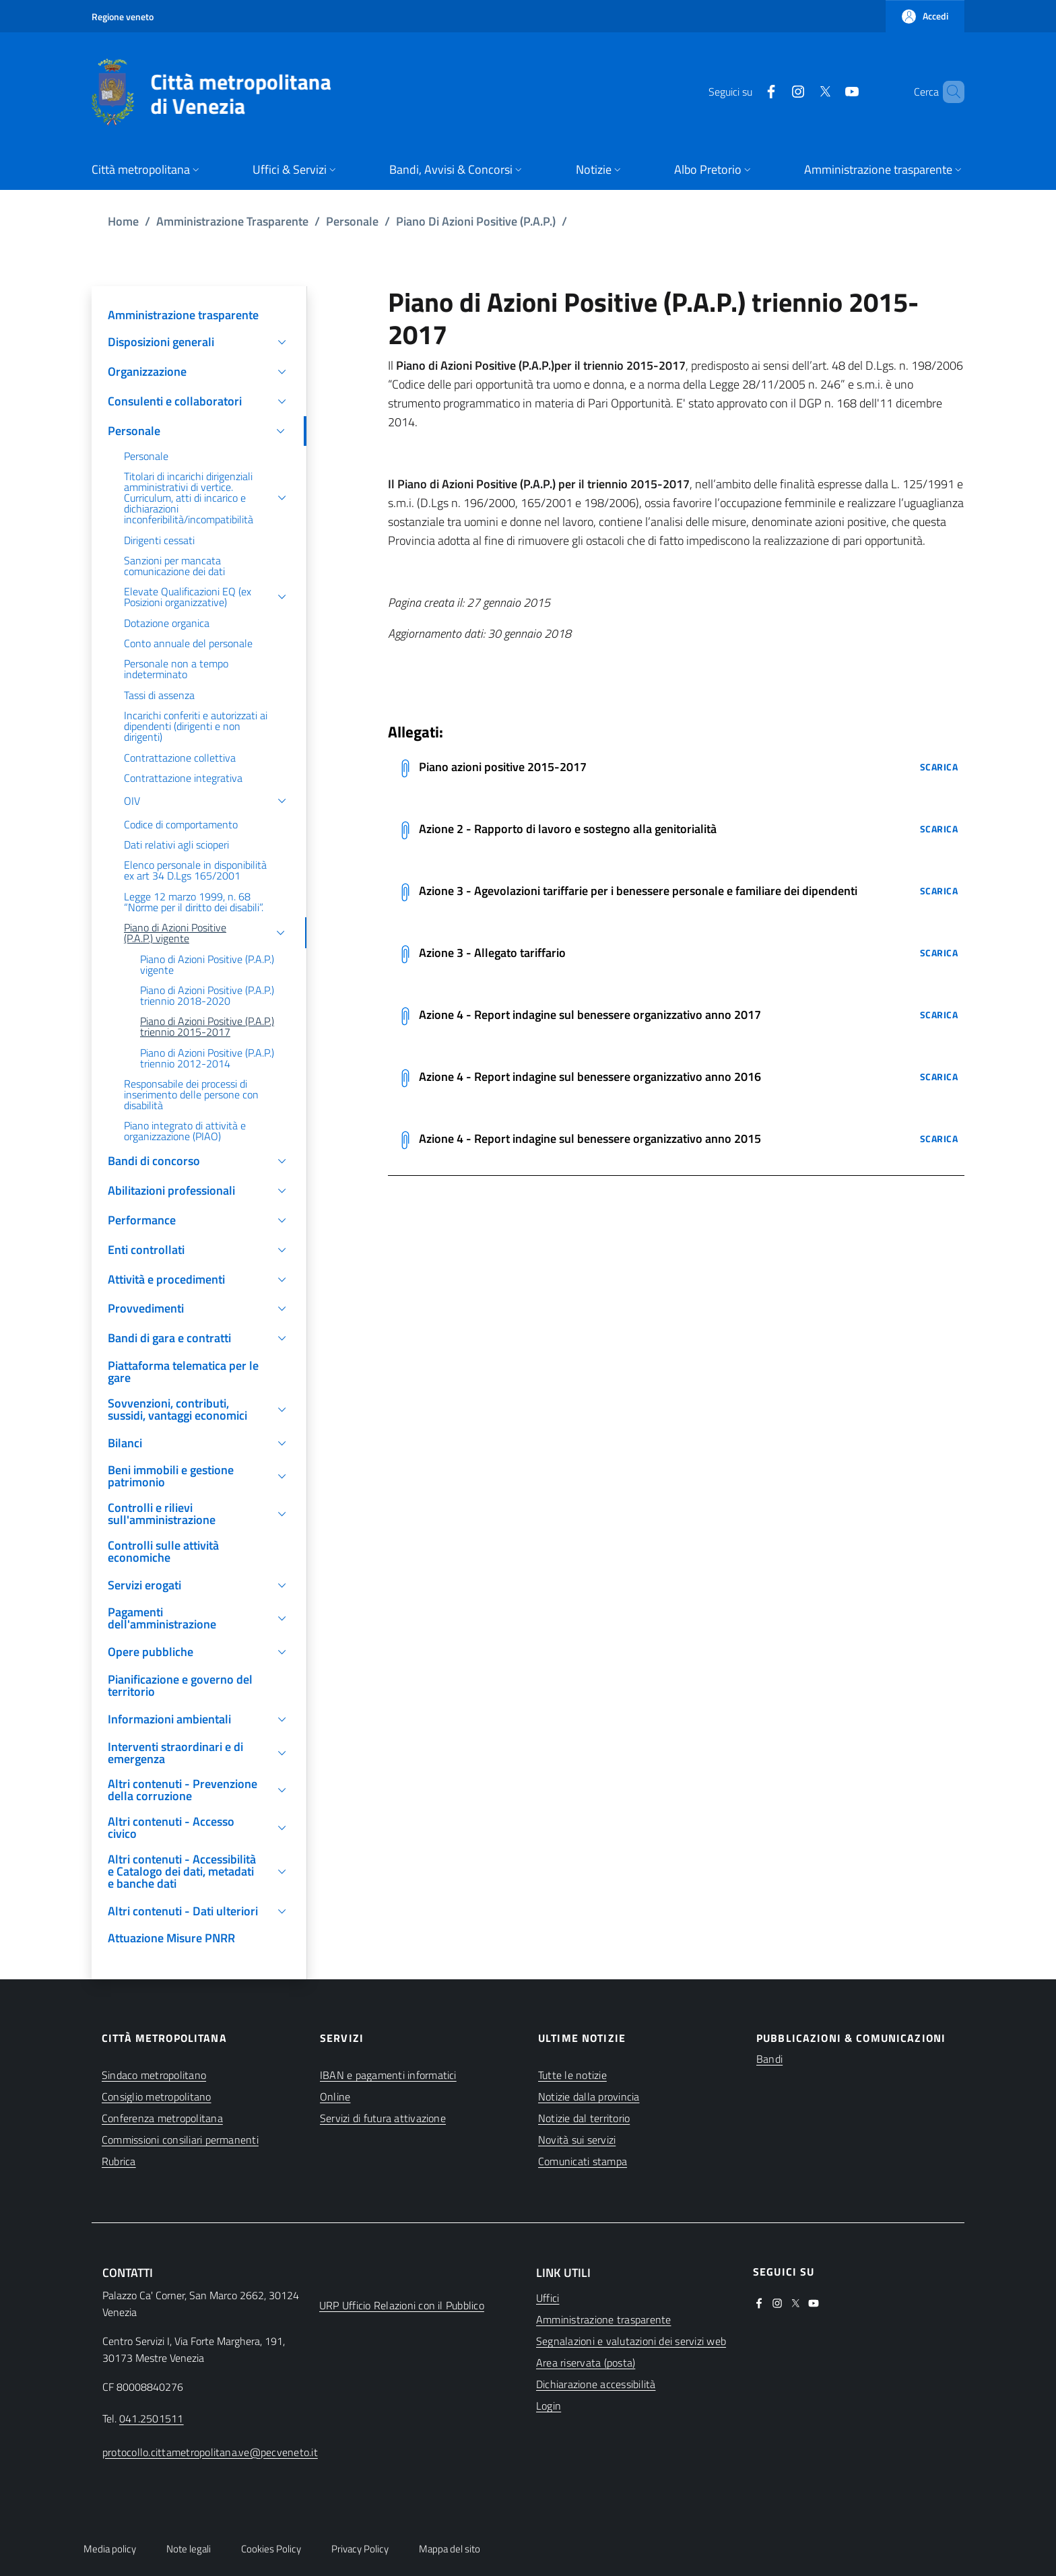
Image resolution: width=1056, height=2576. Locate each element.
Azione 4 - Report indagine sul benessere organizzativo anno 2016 (590, 1076)
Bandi (769, 2059)
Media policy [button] (110, 2548)
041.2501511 (151, 2418)
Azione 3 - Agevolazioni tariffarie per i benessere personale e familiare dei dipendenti (638, 891)
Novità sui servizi (577, 2140)
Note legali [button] (188, 2548)
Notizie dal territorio (584, 2118)
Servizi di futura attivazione (383, 2118)
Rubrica (119, 2161)
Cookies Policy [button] (271, 2548)
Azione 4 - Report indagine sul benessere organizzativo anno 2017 (590, 1014)
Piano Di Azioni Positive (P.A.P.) (476, 221)
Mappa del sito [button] (449, 2548)
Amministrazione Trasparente (232, 221)
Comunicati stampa (582, 2161)
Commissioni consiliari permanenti (180, 2140)
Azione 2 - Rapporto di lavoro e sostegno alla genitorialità (568, 829)
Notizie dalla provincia (589, 2096)
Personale (352, 221)
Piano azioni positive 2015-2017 (503, 767)
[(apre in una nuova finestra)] (748, 92)
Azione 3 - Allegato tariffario (492, 953)
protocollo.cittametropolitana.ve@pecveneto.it (210, 2452)
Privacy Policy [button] (360, 2548)
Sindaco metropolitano (154, 2075)
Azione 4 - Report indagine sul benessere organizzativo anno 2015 (590, 1138)
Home (123, 221)
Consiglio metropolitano (156, 2096)
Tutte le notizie (572, 2075)
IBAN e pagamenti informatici (388, 2075)
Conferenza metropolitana (162, 2118)
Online (335, 2096)
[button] (925, 16)
